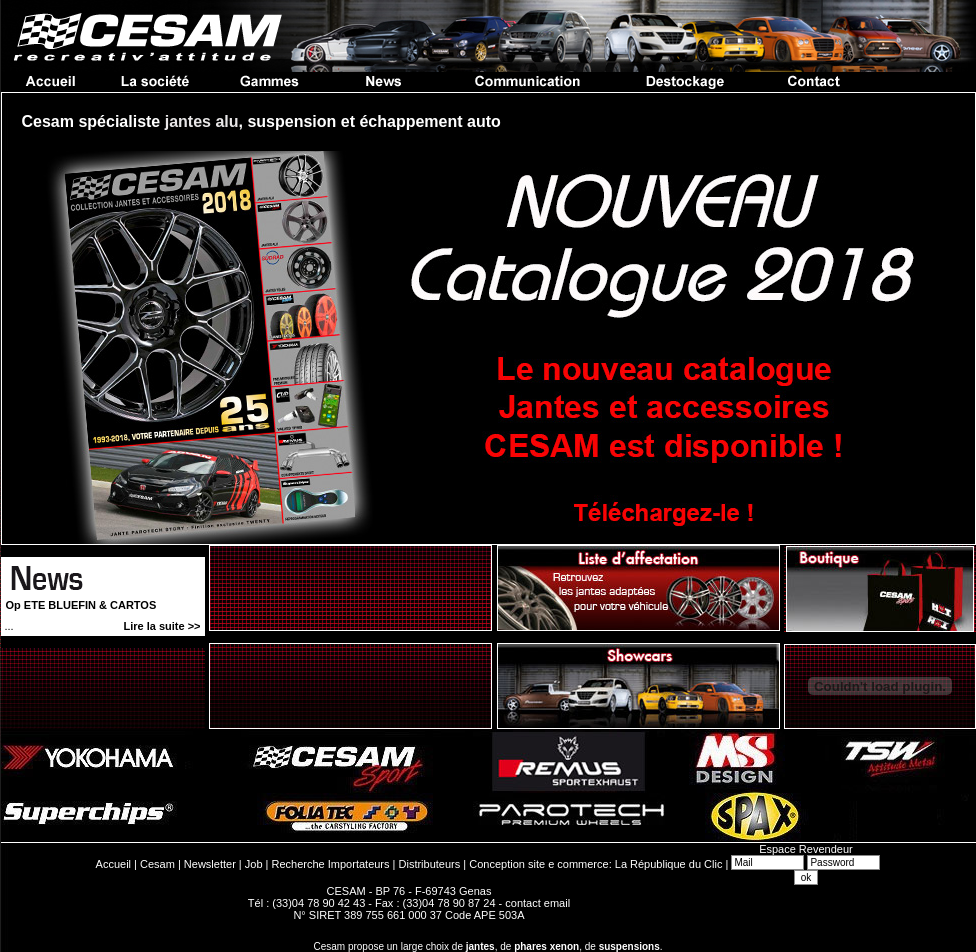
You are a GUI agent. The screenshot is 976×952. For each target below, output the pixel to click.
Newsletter (210, 864)
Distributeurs (430, 864)
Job (254, 864)
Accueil (113, 864)
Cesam (157, 864)
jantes (480, 946)
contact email (537, 903)
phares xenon (546, 946)
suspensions (629, 946)
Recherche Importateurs (331, 864)
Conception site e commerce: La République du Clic (595, 864)
